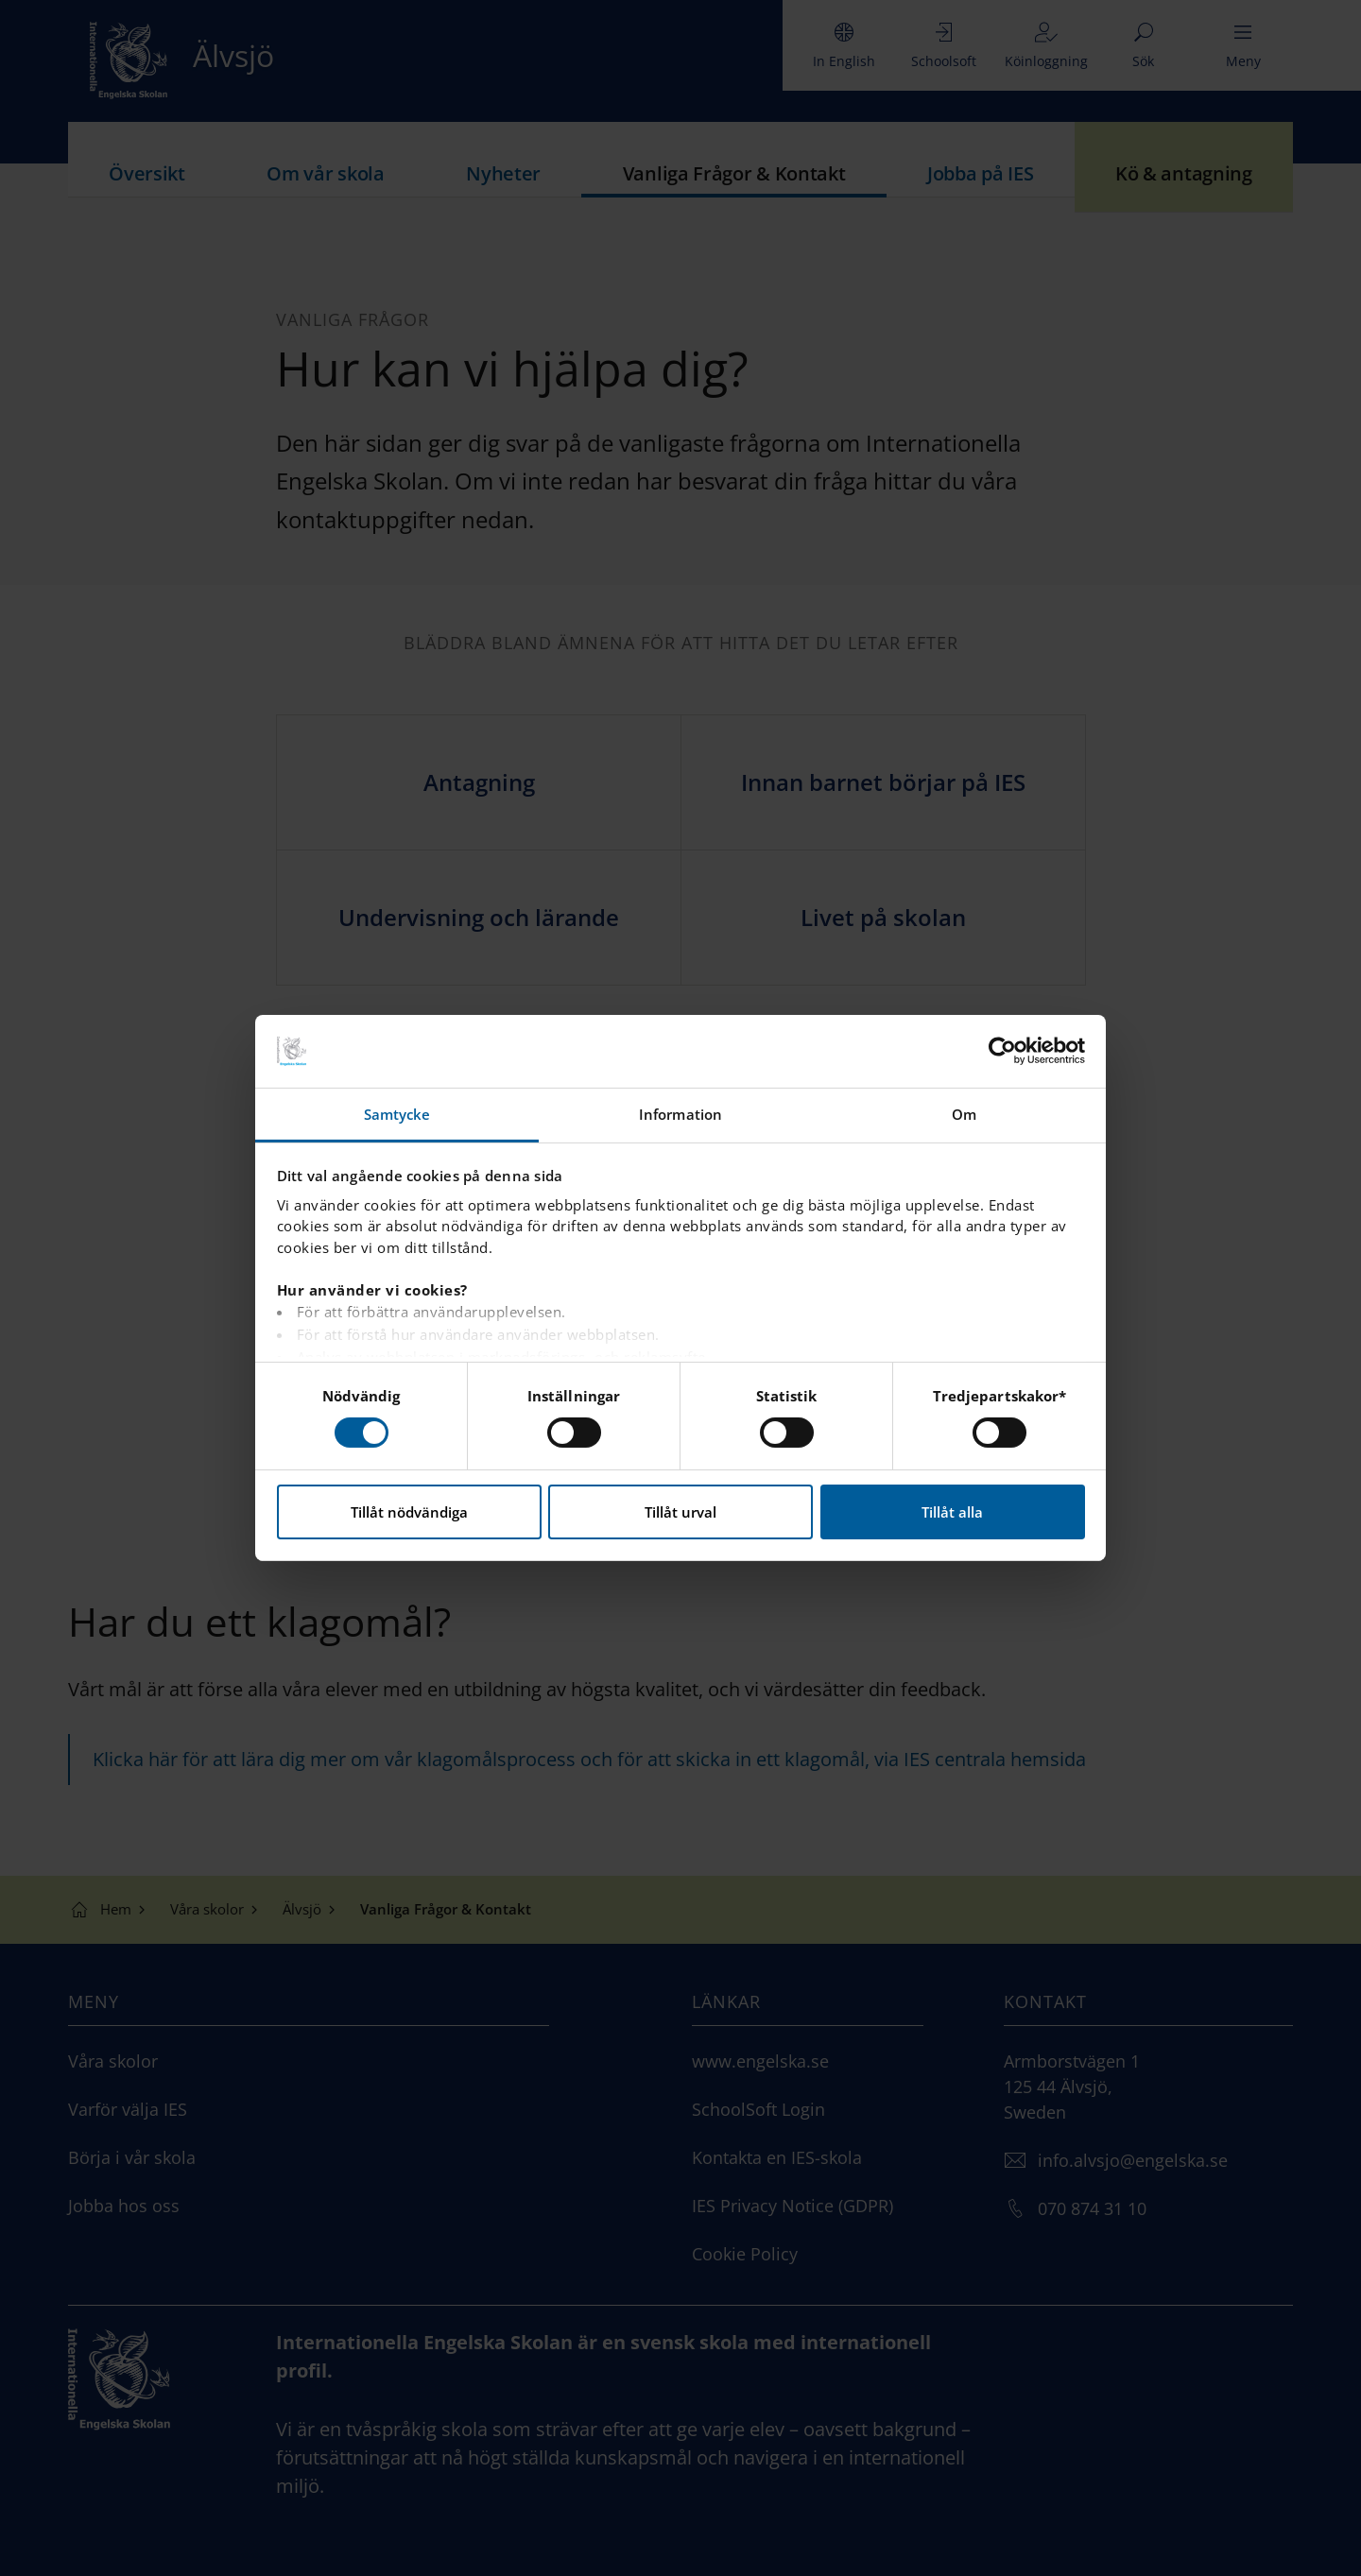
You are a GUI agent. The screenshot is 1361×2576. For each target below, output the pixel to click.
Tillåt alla (952, 1512)
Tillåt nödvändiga (409, 1512)
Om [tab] (964, 1114)
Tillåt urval (680, 1512)
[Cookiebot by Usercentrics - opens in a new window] (1002, 1051)
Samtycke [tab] (397, 1114)
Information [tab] (680, 1114)
